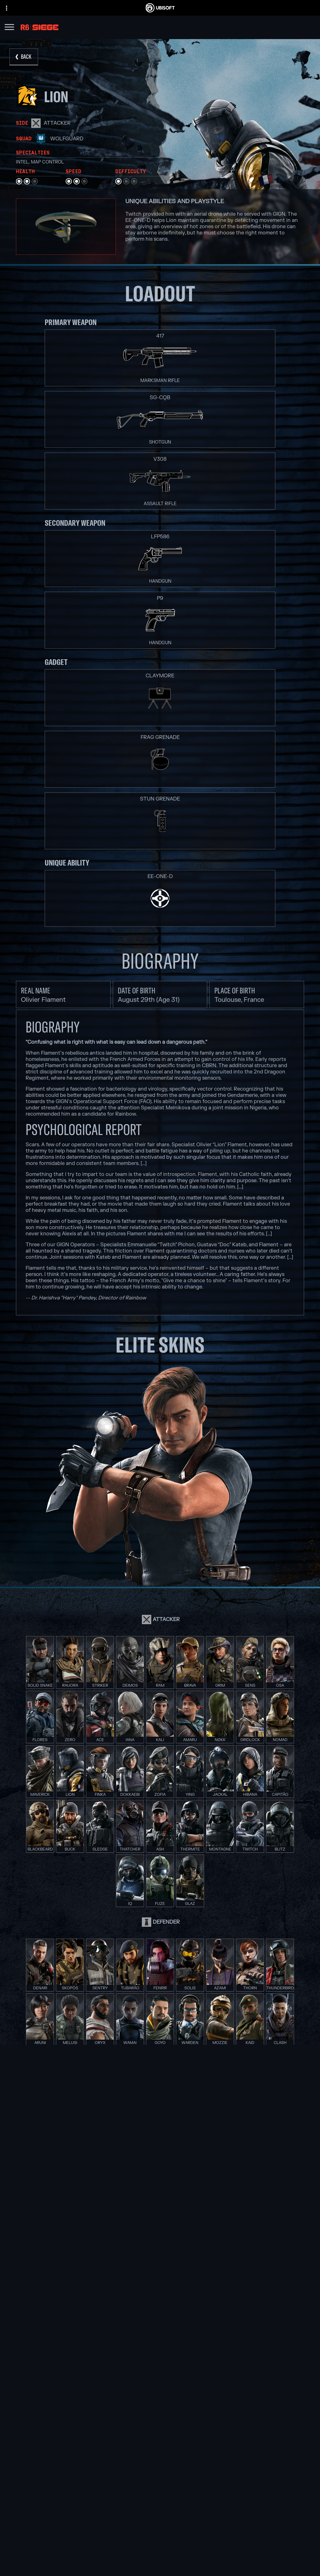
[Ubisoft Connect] (160, 2527)
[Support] (160, 2551)
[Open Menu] (9, 28)
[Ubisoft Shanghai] (77, 2362)
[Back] (23, 57)
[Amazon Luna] (160, 2348)
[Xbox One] (160, 2319)
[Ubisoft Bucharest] (77, 2326)
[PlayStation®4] (160, 2334)
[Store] (160, 2520)
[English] (160, 2467)
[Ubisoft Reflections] (77, 2348)
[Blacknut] (242, 2312)
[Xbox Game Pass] (160, 2305)
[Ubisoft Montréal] (77, 2305)
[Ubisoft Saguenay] (77, 2355)
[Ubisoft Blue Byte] (77, 2319)
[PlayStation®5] (160, 2326)
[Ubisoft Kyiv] (77, 2334)
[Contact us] (160, 2565)
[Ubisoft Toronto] (77, 2370)
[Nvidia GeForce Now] (242, 2305)
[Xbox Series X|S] (160, 2312)
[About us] (160, 2535)
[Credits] (77, 2377)
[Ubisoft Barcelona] (77, 2312)
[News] (160, 2543)
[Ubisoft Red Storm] (77, 2341)
